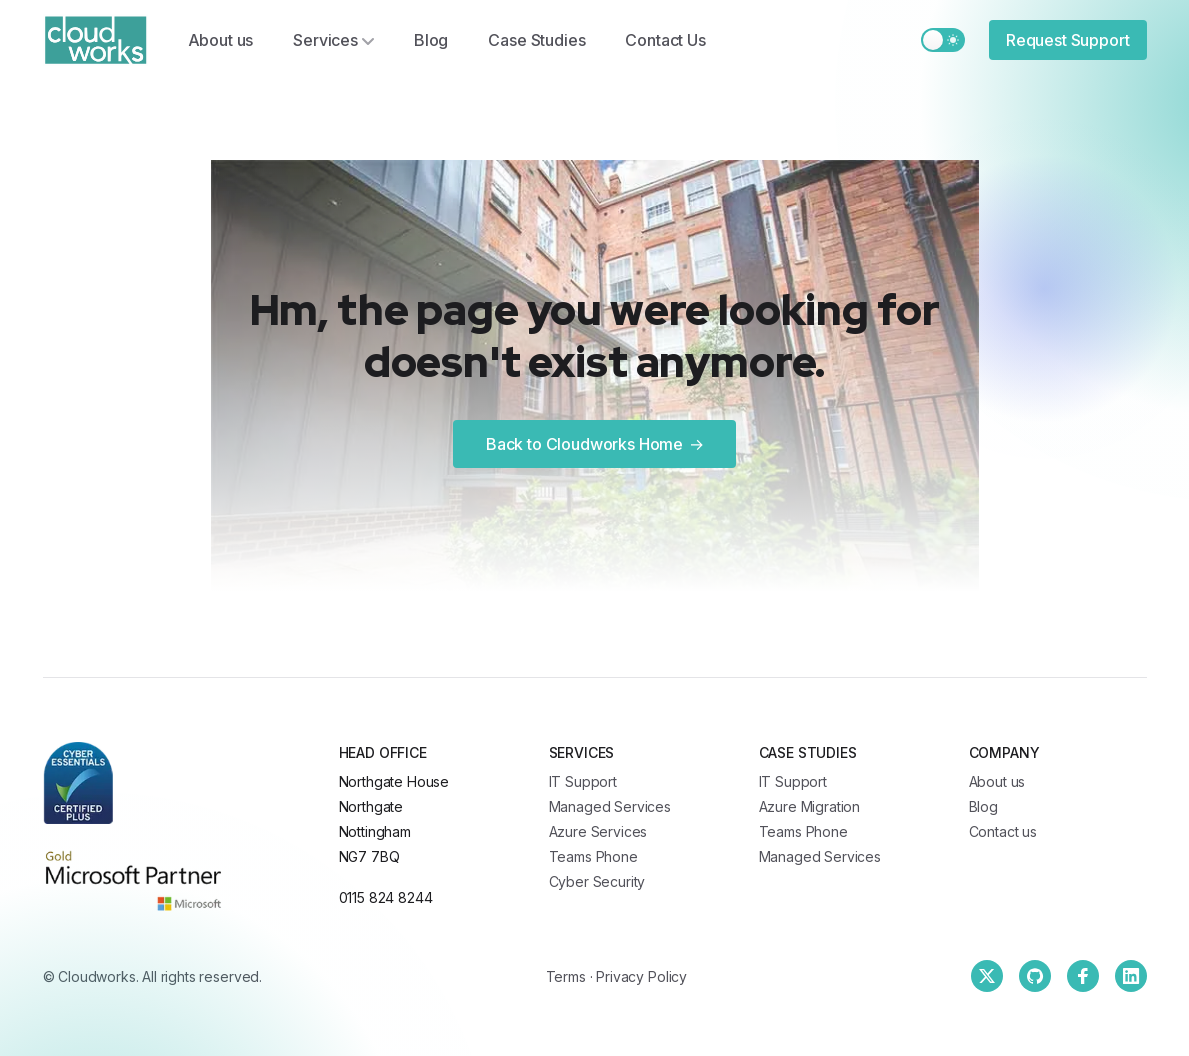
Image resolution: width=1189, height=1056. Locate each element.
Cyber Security (597, 881)
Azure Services (598, 831)
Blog (431, 40)
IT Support (583, 781)
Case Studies (536, 40)
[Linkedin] (1131, 976)
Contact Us (665, 40)
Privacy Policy (641, 976)
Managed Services (610, 806)
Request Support (1068, 40)
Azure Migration (810, 806)
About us (221, 40)
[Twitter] (987, 976)
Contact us (1003, 831)
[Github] (1035, 976)
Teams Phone (593, 856)
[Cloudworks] (95, 40)
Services (333, 40)
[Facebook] (1083, 976)
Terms (566, 976)
